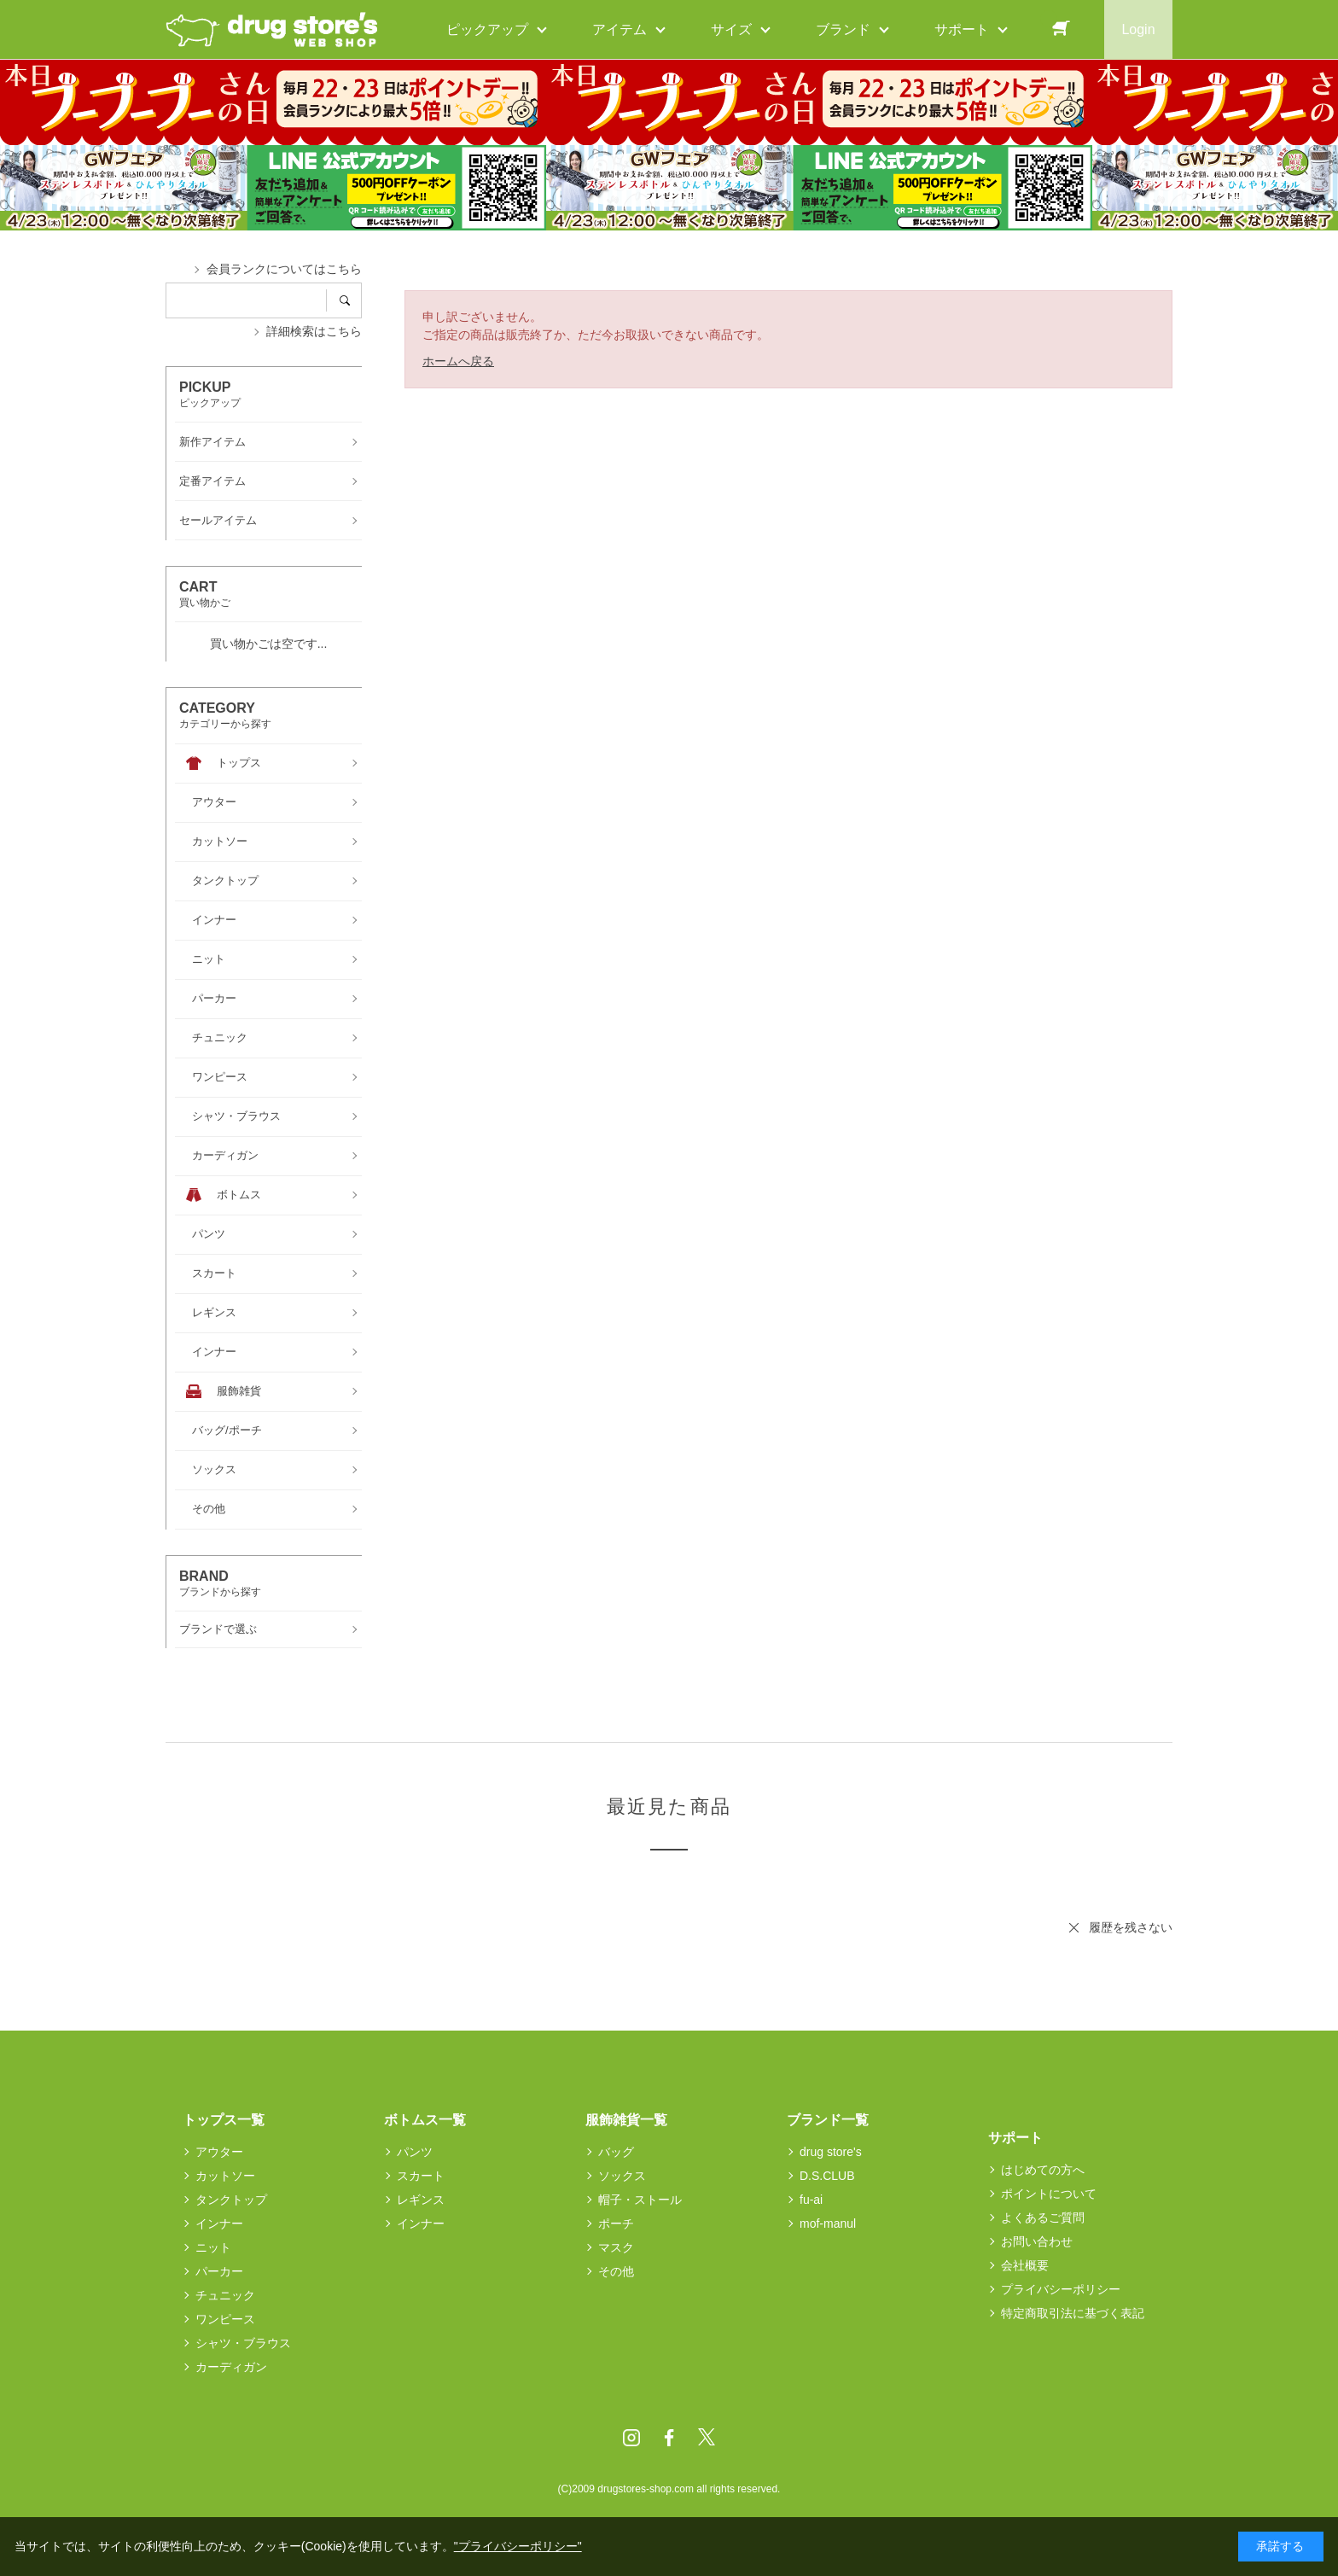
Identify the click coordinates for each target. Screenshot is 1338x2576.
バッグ (616, 2152)
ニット (213, 2247)
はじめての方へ (1043, 2170)
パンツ (415, 2152)
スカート (421, 2176)
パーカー (219, 2271)
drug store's (831, 2152)
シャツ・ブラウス (243, 2343)
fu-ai (811, 2199)
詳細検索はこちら (314, 331)
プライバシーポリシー (1060, 2289)
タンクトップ (231, 2199)
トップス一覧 (224, 2120)
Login (1138, 29)
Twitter (706, 2438)
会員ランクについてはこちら (284, 269)
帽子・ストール (640, 2199)
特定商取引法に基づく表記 (1072, 2313)
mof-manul (828, 2223)
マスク (616, 2247)
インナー (219, 2223)
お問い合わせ (1037, 2241)
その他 (616, 2271)
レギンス (421, 2199)
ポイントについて (1049, 2193)
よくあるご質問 (1043, 2217)
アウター (219, 2152)
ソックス (622, 2176)
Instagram (631, 2438)
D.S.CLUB (827, 2176)
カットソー (225, 2176)
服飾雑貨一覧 (626, 2120)
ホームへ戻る (458, 361)
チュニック (225, 2295)
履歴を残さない (1130, 1927)
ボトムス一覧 (425, 2120)
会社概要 (1025, 2265)
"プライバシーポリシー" (518, 2546)
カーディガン (231, 2367)
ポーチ (616, 2223)
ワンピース (225, 2319)
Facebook (669, 2438)
